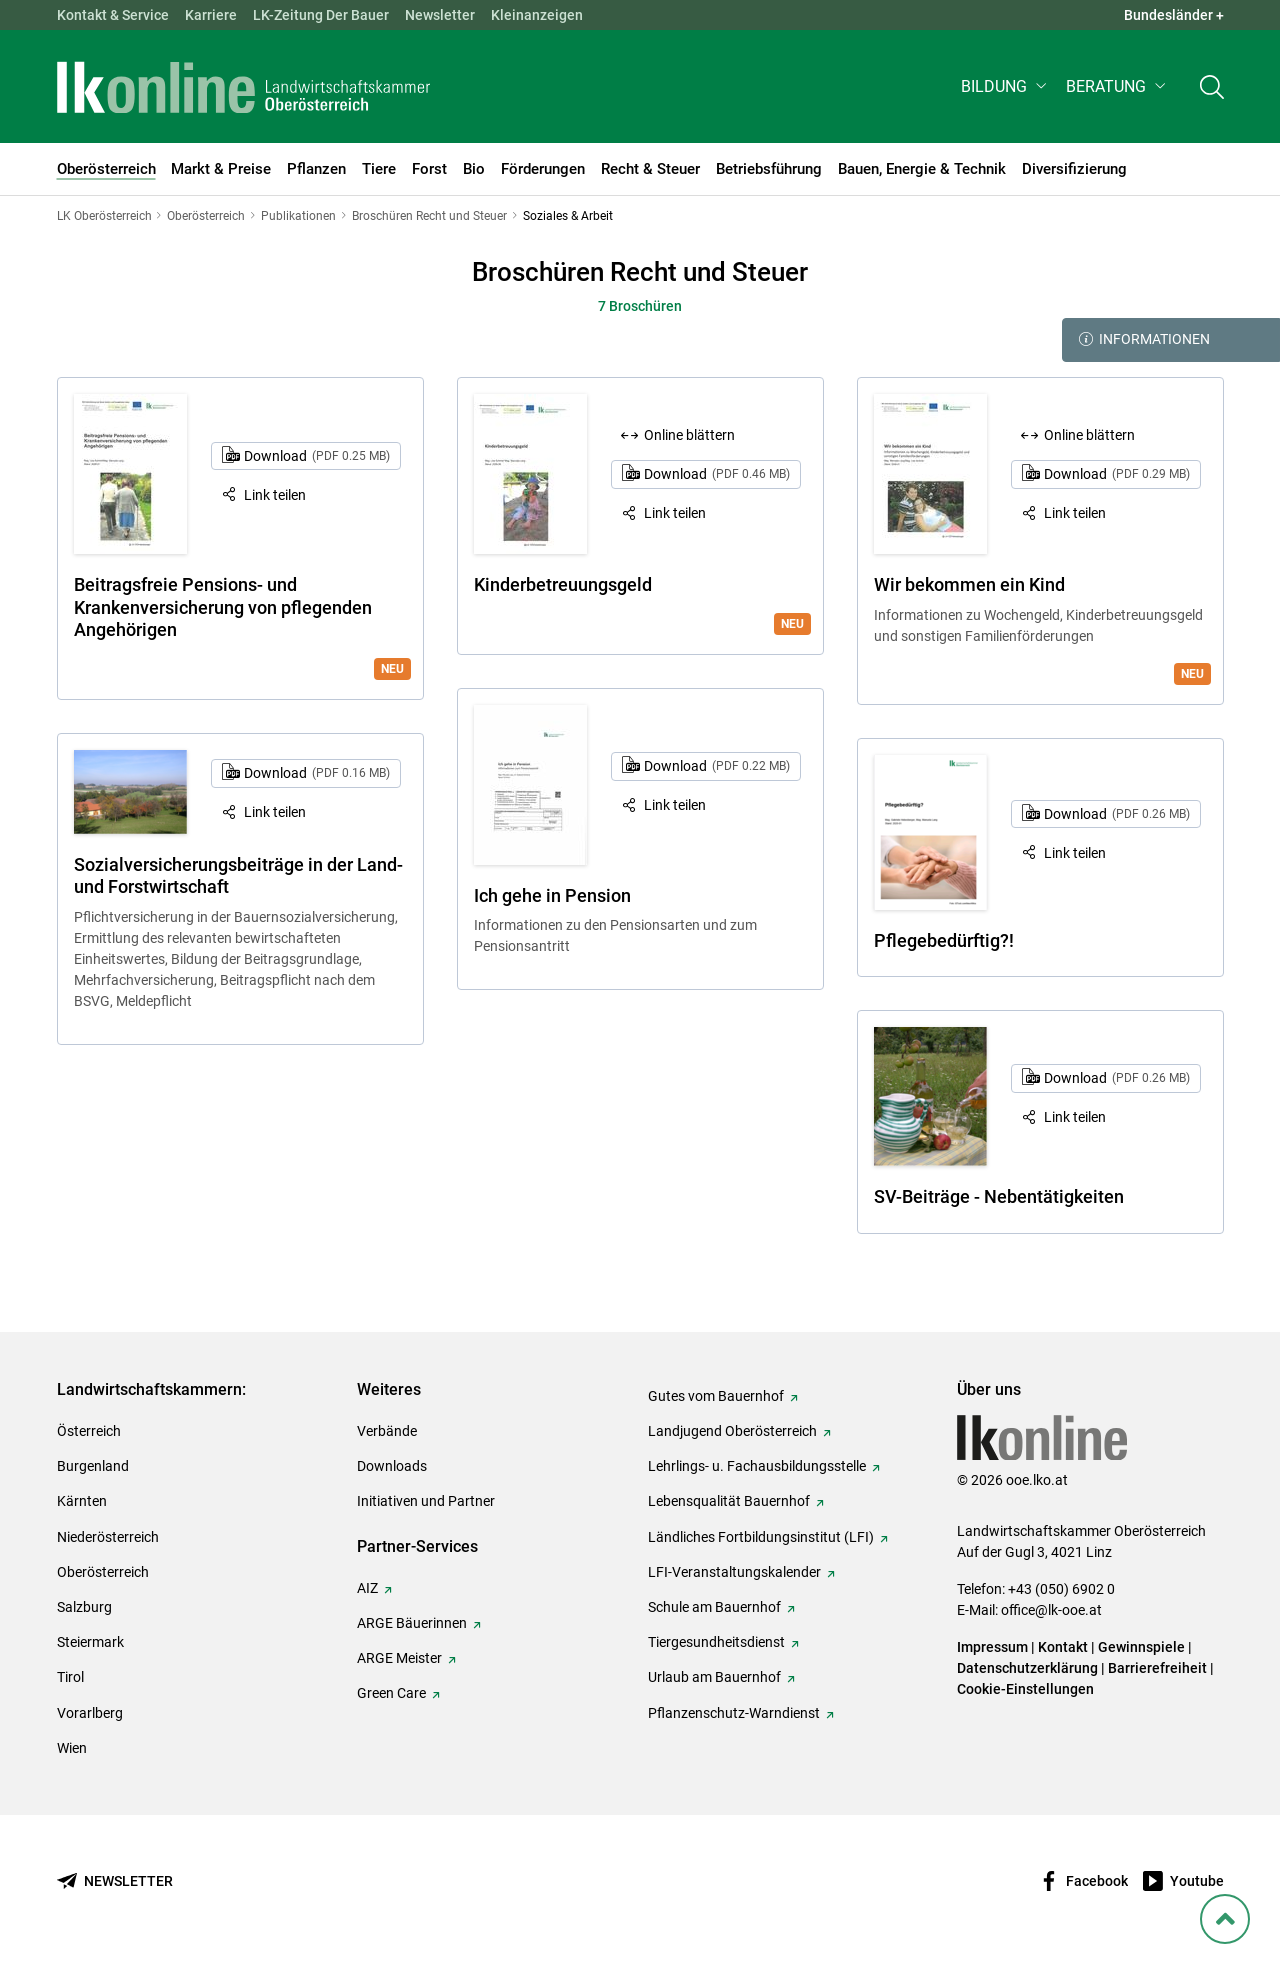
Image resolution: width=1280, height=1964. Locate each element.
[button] (1005, 86)
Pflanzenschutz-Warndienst (734, 1713)
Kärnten (82, 1501)
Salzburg (84, 1607)
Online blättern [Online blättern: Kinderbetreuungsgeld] (689, 435)
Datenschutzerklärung (1027, 1668)
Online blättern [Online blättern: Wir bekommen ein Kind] (1089, 435)
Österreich (89, 1431)
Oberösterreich (103, 1572)
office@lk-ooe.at (1051, 1610)
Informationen (1144, 340)
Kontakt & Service (113, 15)
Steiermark (90, 1642)
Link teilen (275, 495)
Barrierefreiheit (1157, 1668)
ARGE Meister (399, 1658)
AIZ (367, 1588)
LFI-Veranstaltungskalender (734, 1572)
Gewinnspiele (1141, 1647)
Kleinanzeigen (537, 15)
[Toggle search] (1212, 86)
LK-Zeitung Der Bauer (321, 15)
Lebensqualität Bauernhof (729, 1501)
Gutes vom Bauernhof (716, 1396)
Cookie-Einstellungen (1025, 1689)
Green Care (391, 1693)
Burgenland (93, 1466)
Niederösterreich (108, 1537)
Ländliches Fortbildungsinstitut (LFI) (761, 1537)
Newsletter (440, 15)
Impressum (992, 1647)
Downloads (392, 1466)
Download (317, 456)
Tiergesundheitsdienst (716, 1642)
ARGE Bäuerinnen (412, 1623)
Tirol (70, 1677)
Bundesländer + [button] (1174, 15)
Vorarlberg (90, 1713)
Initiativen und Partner (426, 1501)
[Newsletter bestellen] (115, 1881)
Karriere (211, 15)
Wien (72, 1748)
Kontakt (1063, 1647)
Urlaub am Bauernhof (714, 1677)
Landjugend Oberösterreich (732, 1431)
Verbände (387, 1431)
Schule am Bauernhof (714, 1607)
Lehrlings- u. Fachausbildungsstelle (757, 1466)
